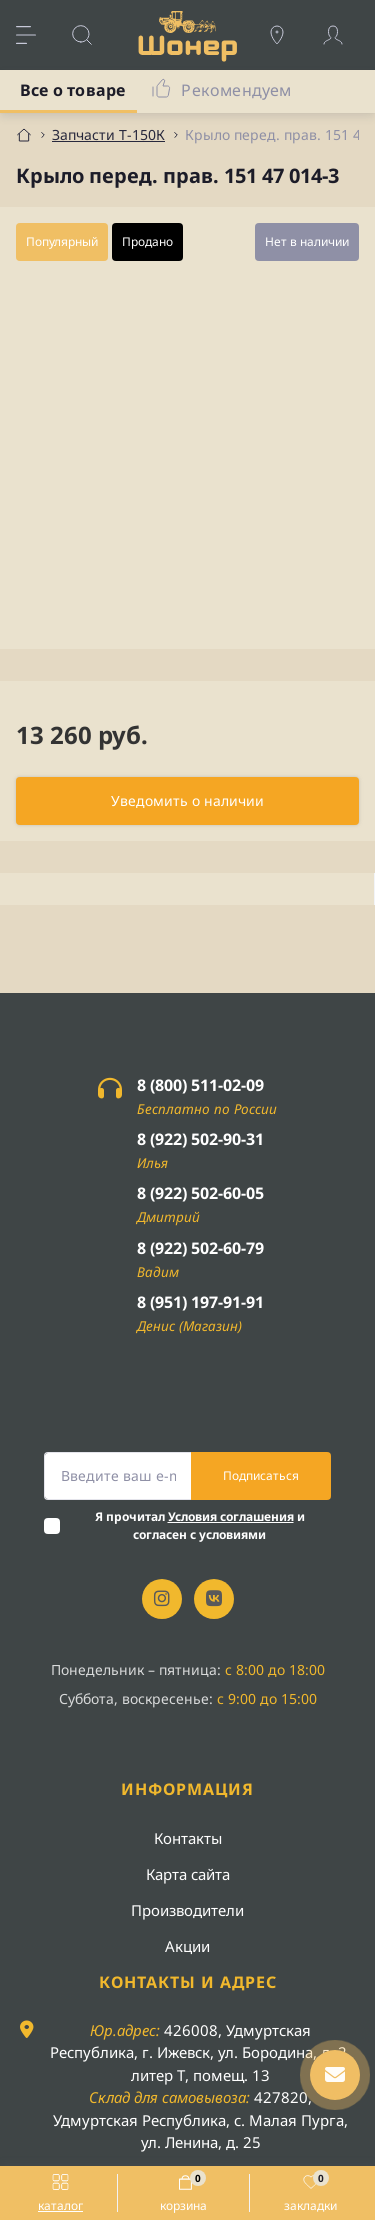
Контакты (188, 1838)
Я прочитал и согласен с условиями (200, 1525)
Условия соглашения (231, 1516)
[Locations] (287, 35)
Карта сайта (188, 1874)
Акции (187, 1946)
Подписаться (261, 1475)
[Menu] (36, 35)
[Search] (92, 35)
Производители (187, 1910)
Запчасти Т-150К (108, 134)
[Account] (343, 35)
